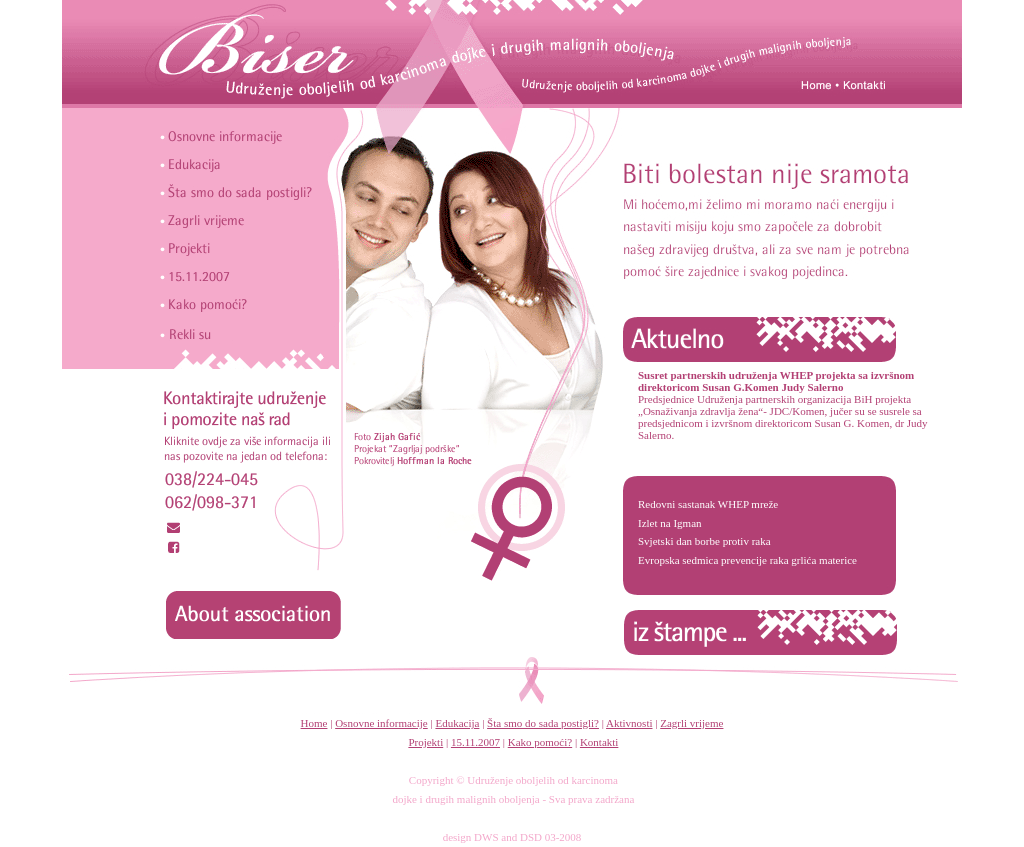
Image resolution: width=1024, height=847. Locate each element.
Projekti (425, 742)
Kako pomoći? (540, 742)
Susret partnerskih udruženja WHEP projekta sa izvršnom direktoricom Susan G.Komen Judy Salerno (776, 381)
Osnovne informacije (381, 723)
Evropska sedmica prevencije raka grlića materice (747, 560)
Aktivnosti (629, 723)
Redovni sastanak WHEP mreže (708, 504)
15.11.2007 (475, 742)
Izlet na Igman (670, 523)
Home (314, 723)
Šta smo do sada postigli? (543, 723)
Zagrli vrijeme (691, 723)
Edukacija (457, 723)
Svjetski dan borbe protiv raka (704, 541)
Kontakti (599, 742)
